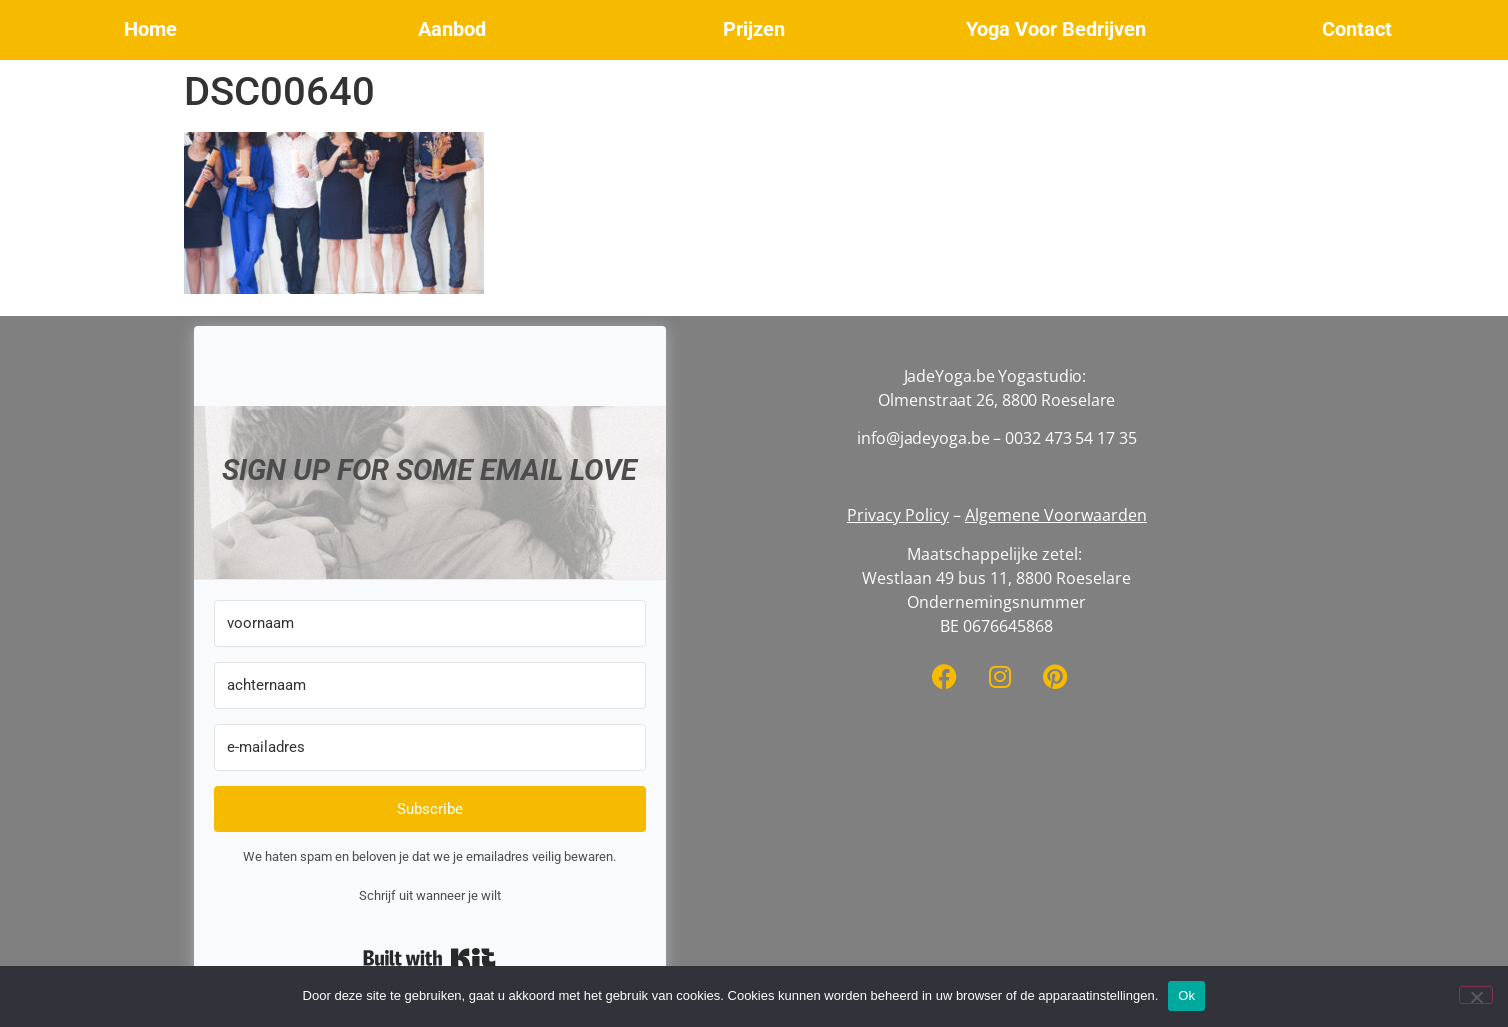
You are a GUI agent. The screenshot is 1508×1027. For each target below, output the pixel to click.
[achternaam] (430, 685)
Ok (1186, 995)
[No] (1476, 995)
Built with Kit (429, 958)
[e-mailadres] (430, 747)
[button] (151, 30)
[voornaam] (430, 623)
